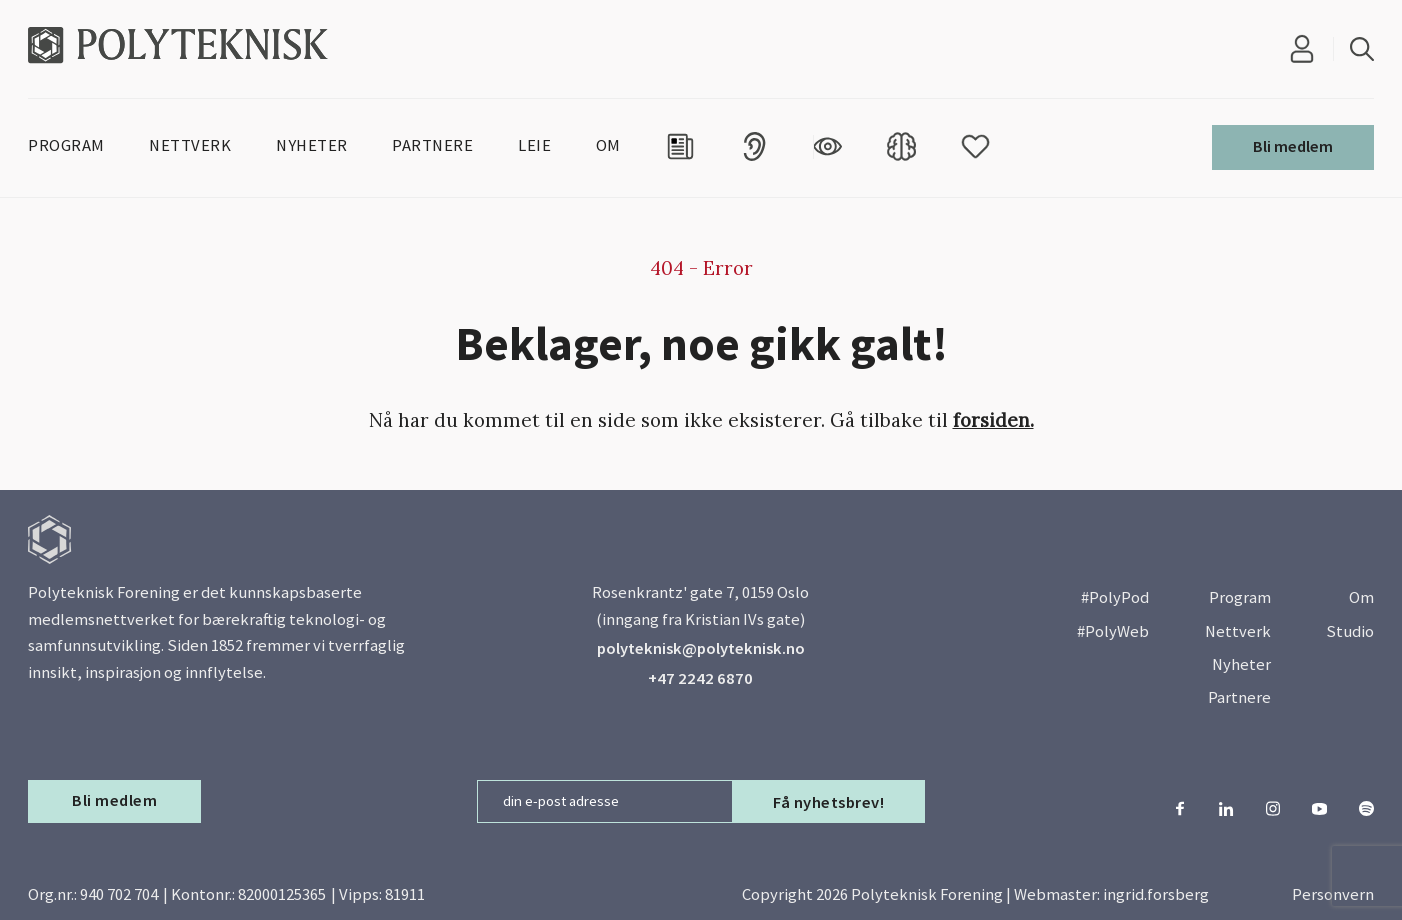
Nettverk (1238, 631)
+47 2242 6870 (700, 678)
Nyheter (1241, 664)
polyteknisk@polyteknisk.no (701, 648)
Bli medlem (1293, 146)
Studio (1350, 631)
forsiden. (993, 420)
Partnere (1239, 697)
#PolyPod (1115, 597)
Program (1240, 597)
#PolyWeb (1113, 631)
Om (1361, 597)
